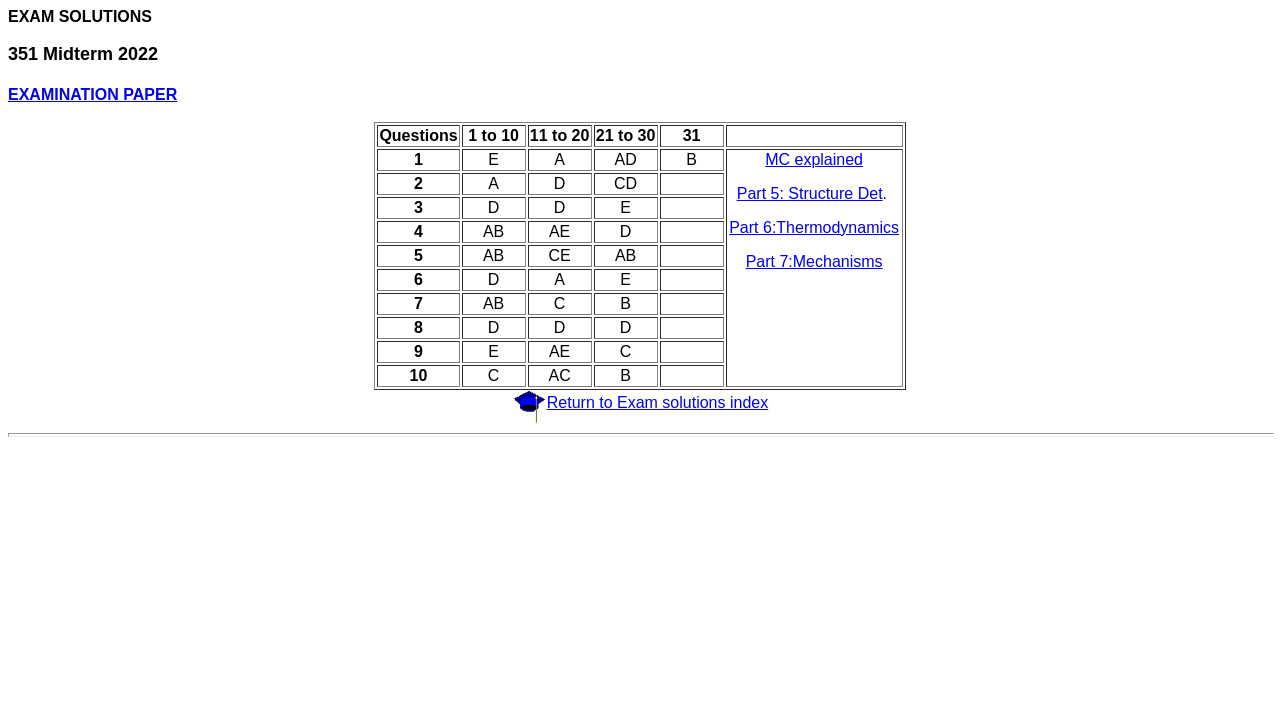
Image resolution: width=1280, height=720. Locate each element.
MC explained (814, 159)
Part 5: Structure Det (810, 193)
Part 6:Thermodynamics (814, 227)
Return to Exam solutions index (657, 402)
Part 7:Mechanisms (814, 261)
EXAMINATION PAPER (92, 94)
